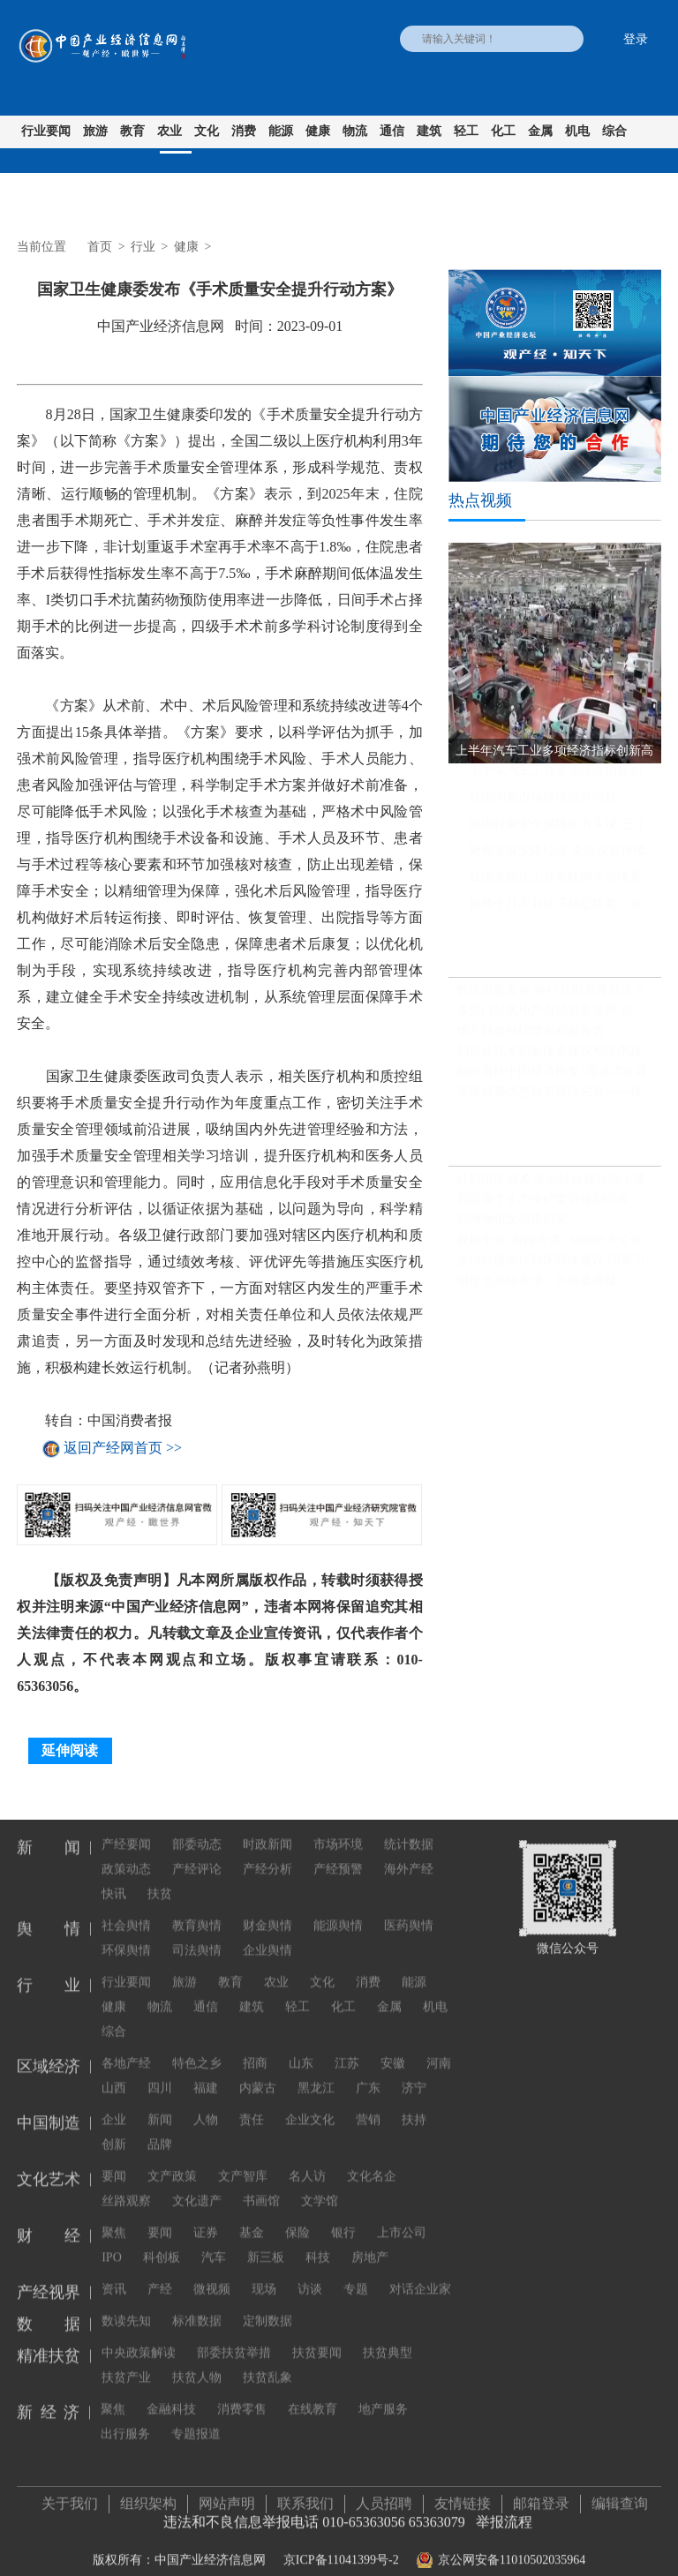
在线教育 (312, 2394)
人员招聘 (384, 2496)
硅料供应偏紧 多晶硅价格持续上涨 (550, 1186)
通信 (392, 131)
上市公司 (401, 2218)
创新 (114, 2130)
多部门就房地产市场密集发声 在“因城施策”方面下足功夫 (558, 1018)
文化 (206, 131)
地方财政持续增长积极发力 (530, 1038)
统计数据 (408, 1829)
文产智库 (242, 2161)
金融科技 (171, 2394)
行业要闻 (46, 131)
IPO (112, 2242)
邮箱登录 (541, 2496)
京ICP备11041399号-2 (341, 2552)
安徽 (392, 2048)
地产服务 (383, 2394)
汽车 (213, 2242)
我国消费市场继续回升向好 (543, 805)
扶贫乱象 (267, 2362)
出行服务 (125, 2419)
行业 (143, 246)
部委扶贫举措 (234, 2338)
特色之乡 (197, 2048)
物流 (355, 131)
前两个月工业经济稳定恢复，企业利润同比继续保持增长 (565, 911)
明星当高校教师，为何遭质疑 (536, 1288)
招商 (255, 2048)
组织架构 (148, 2496)
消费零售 (242, 2394)
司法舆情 (197, 1935)
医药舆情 (408, 1911)
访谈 (310, 2274)
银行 (343, 2218)
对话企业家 (420, 2274)
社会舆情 (126, 1911)
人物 (205, 2105)
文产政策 (172, 2161)
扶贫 (159, 1879)
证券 (205, 2218)
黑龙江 (316, 2073)
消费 (243, 131)
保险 (297, 2218)
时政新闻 (267, 1829)
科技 (317, 2242)
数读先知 (126, 2306)
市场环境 (338, 1829)
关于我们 (69, 2496)
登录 (635, 39)
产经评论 (197, 1854)
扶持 (414, 2105)
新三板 (265, 2242)
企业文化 (310, 2105)
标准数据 (197, 2306)
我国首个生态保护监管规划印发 (542, 1206)
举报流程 (504, 2514)
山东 (301, 2048)
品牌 (159, 2130)
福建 (205, 2073)
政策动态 (126, 1854)
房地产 (369, 2242)
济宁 (414, 2073)
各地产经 (126, 2048)
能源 (280, 131)
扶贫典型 (387, 2338)
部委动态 (197, 1829)
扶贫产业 (126, 2362)
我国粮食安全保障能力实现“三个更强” (565, 831)
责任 (251, 2105)
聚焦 (114, 2218)
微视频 (211, 2274)
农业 (169, 131)
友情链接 (462, 2496)
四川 (159, 2073)
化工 (503, 131)
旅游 (95, 131)
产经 (159, 2274)
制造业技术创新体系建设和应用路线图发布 (558, 1058)
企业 (114, 2105)
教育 (132, 131)
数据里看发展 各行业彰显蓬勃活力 (550, 997)
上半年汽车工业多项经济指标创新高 (565, 778)
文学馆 (319, 2186)
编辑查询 (619, 2496)
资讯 (114, 2274)
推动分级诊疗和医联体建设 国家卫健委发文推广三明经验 (558, 1267)
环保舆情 (126, 1935)
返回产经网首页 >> (123, 1448)
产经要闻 (126, 1829)
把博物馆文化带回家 (512, 1227)
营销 (368, 2105)
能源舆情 (338, 1911)
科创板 (161, 2242)
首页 (99, 246)
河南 (438, 2048)
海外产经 (408, 1854)
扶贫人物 (197, 2362)
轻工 (466, 131)
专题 (355, 2274)
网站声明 (227, 2496)
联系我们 (305, 2496)
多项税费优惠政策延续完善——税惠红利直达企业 (558, 1099)
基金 (251, 2218)
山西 (114, 2073)
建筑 (429, 131)
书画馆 (261, 2186)
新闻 (159, 2105)
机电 (577, 131)
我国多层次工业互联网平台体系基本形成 (565, 884)
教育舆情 (197, 1911)
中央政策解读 (139, 2338)
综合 (614, 131)
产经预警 (338, 1854)
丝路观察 (126, 2186)
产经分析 (267, 1854)
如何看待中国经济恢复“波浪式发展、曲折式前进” (558, 1078)
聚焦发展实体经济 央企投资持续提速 (565, 858)
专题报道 (196, 2419)
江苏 (347, 2048)
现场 (264, 2274)
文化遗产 (197, 2186)
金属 (540, 131)
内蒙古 (257, 2073)
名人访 (307, 2161)
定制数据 (267, 2306)
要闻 (114, 2161)
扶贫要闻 (317, 2338)
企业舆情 (267, 1935)
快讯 (114, 1879)
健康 (317, 131)
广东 (368, 2073)
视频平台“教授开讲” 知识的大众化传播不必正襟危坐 (558, 1247)
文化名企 (371, 2161)
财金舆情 (267, 1911)
